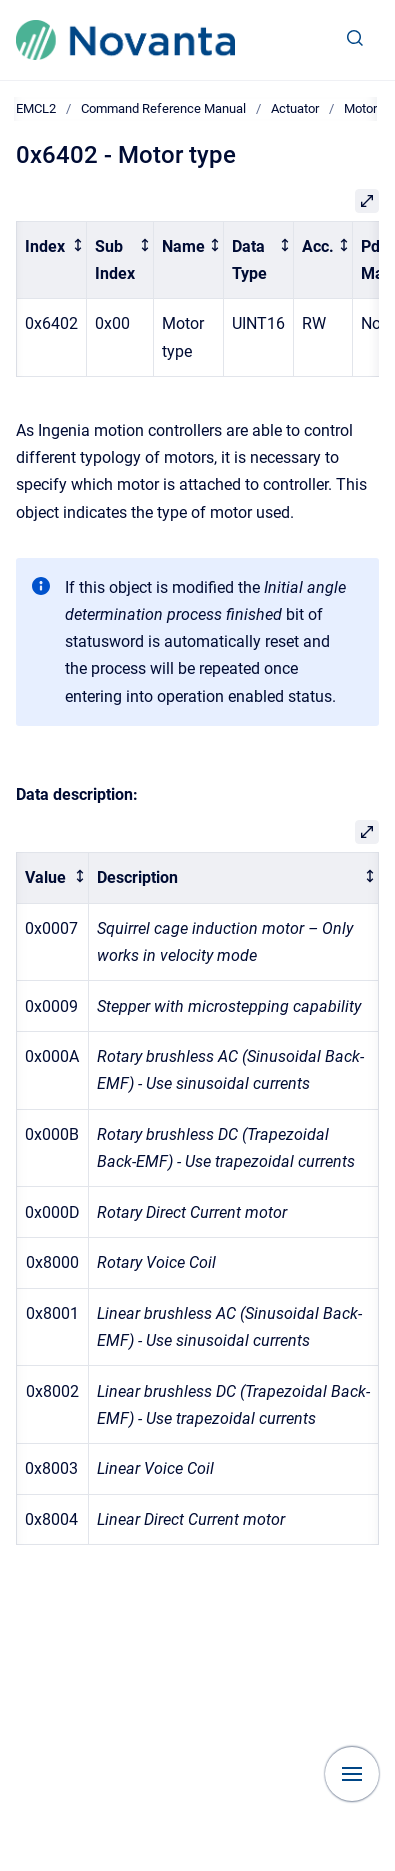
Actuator (295, 108)
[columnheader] (52, 260)
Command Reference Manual (163, 108)
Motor (360, 108)
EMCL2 (36, 108)
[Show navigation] (352, 1774)
